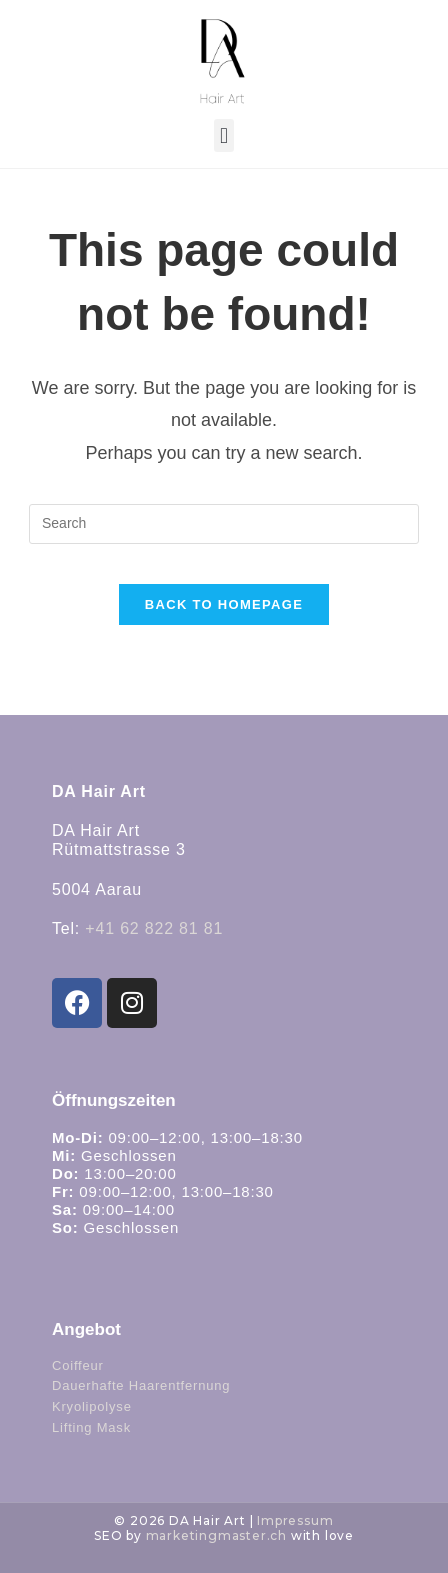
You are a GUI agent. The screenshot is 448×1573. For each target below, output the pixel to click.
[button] (223, 135)
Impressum (295, 1520)
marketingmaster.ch (216, 1535)
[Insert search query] (224, 524)
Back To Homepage (224, 604)
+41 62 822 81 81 (154, 928)
